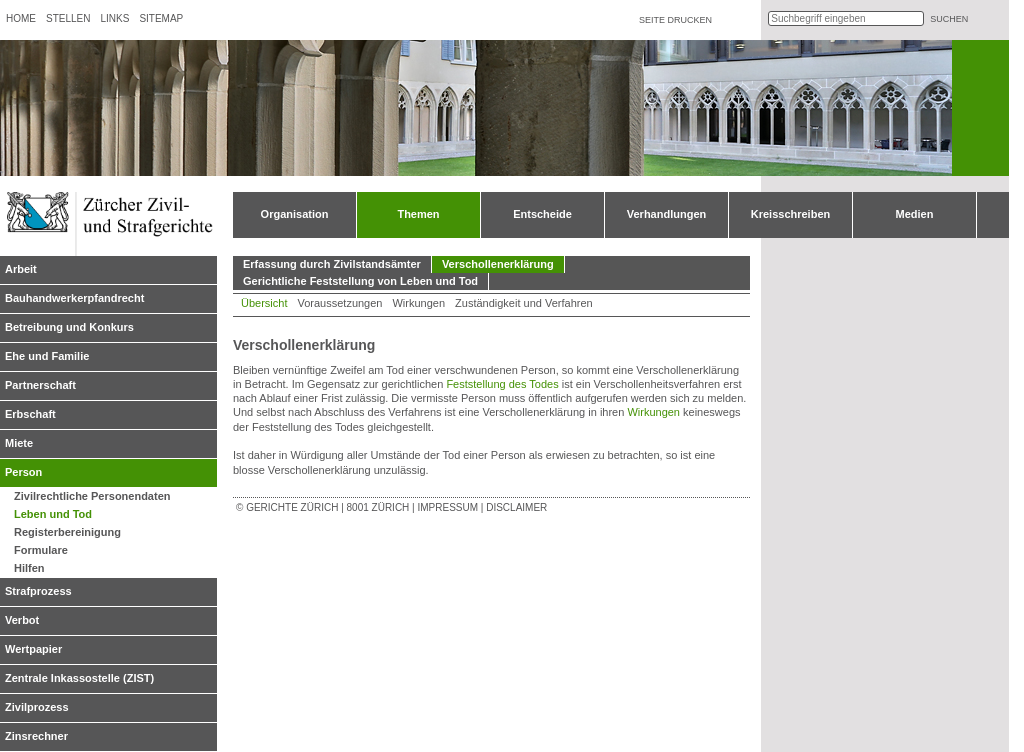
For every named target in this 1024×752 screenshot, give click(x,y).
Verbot (22, 620)
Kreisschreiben (790, 214)
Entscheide (542, 214)
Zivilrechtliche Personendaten (92, 496)
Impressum (447, 507)
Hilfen (29, 568)
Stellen (68, 18)
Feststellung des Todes (502, 384)
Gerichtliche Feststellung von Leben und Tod (360, 281)
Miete (19, 443)
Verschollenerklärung (498, 264)
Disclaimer (516, 507)
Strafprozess (38, 591)
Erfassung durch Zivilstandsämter (332, 264)
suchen (949, 19)
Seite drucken (675, 20)
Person (23, 472)
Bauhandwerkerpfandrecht (74, 298)
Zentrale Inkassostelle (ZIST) (79, 678)
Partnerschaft (40, 385)
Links (114, 18)
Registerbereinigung (67, 532)
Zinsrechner (36, 736)
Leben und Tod (53, 514)
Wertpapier (33, 649)
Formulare (41, 550)
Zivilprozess (37, 707)
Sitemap (161, 18)
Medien (915, 214)
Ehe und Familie (47, 356)
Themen (418, 214)
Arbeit (21, 269)
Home (21, 18)
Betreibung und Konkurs (69, 327)
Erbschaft (30, 414)
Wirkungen (418, 303)
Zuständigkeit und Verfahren (524, 303)
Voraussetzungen (339, 303)
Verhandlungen (666, 214)
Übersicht (264, 303)
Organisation (295, 214)
